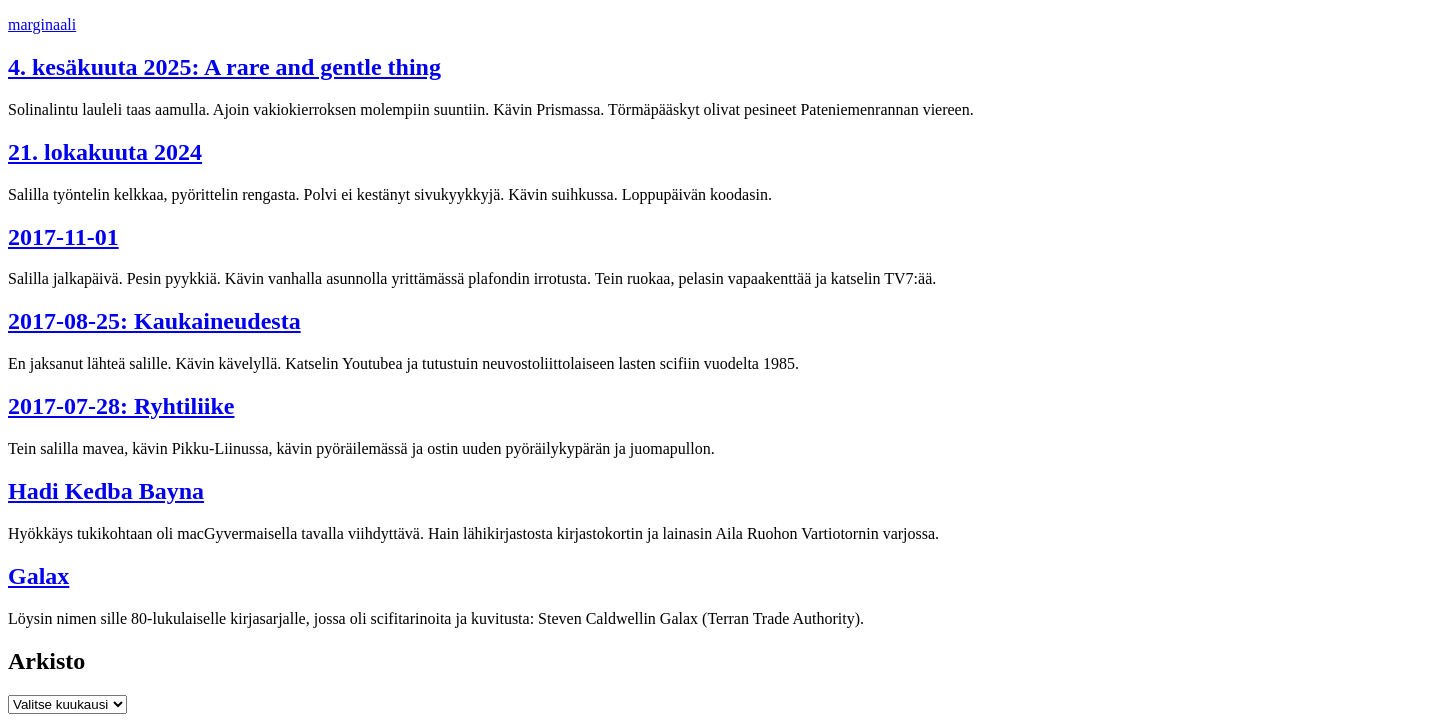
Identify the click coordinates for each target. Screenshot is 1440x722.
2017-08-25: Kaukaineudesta (154, 321)
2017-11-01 (63, 237)
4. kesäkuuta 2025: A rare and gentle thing (224, 67)
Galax (38, 576)
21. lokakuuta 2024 (105, 152)
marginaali (42, 24)
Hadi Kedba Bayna (106, 491)
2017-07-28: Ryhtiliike (121, 406)
